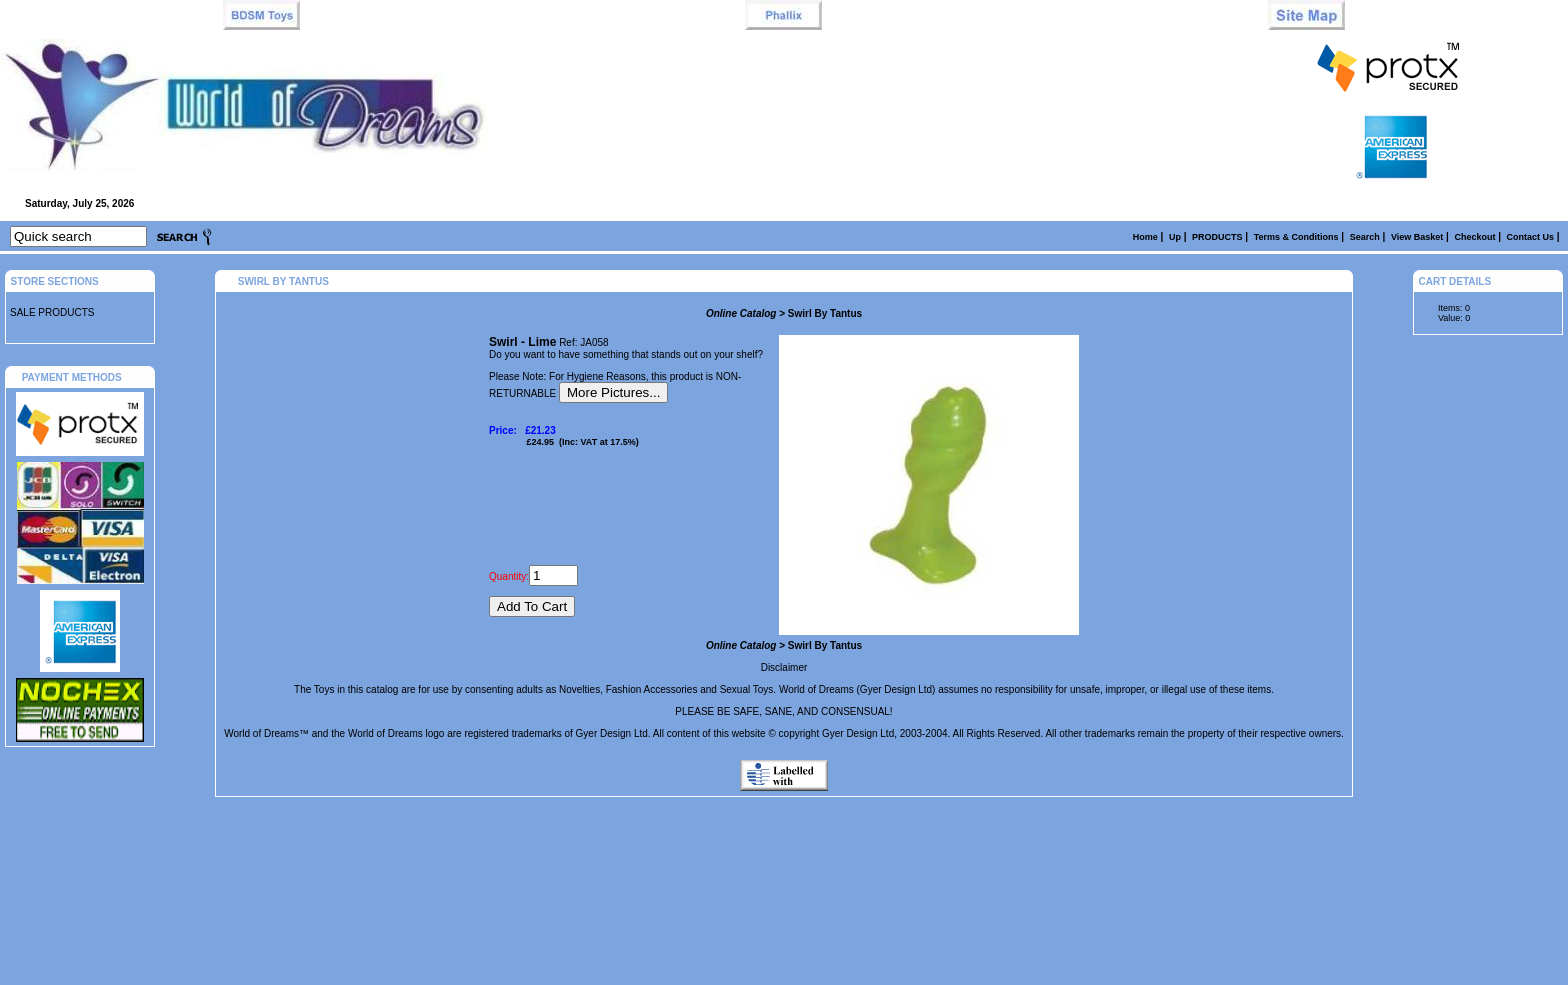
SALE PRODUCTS (52, 312)
